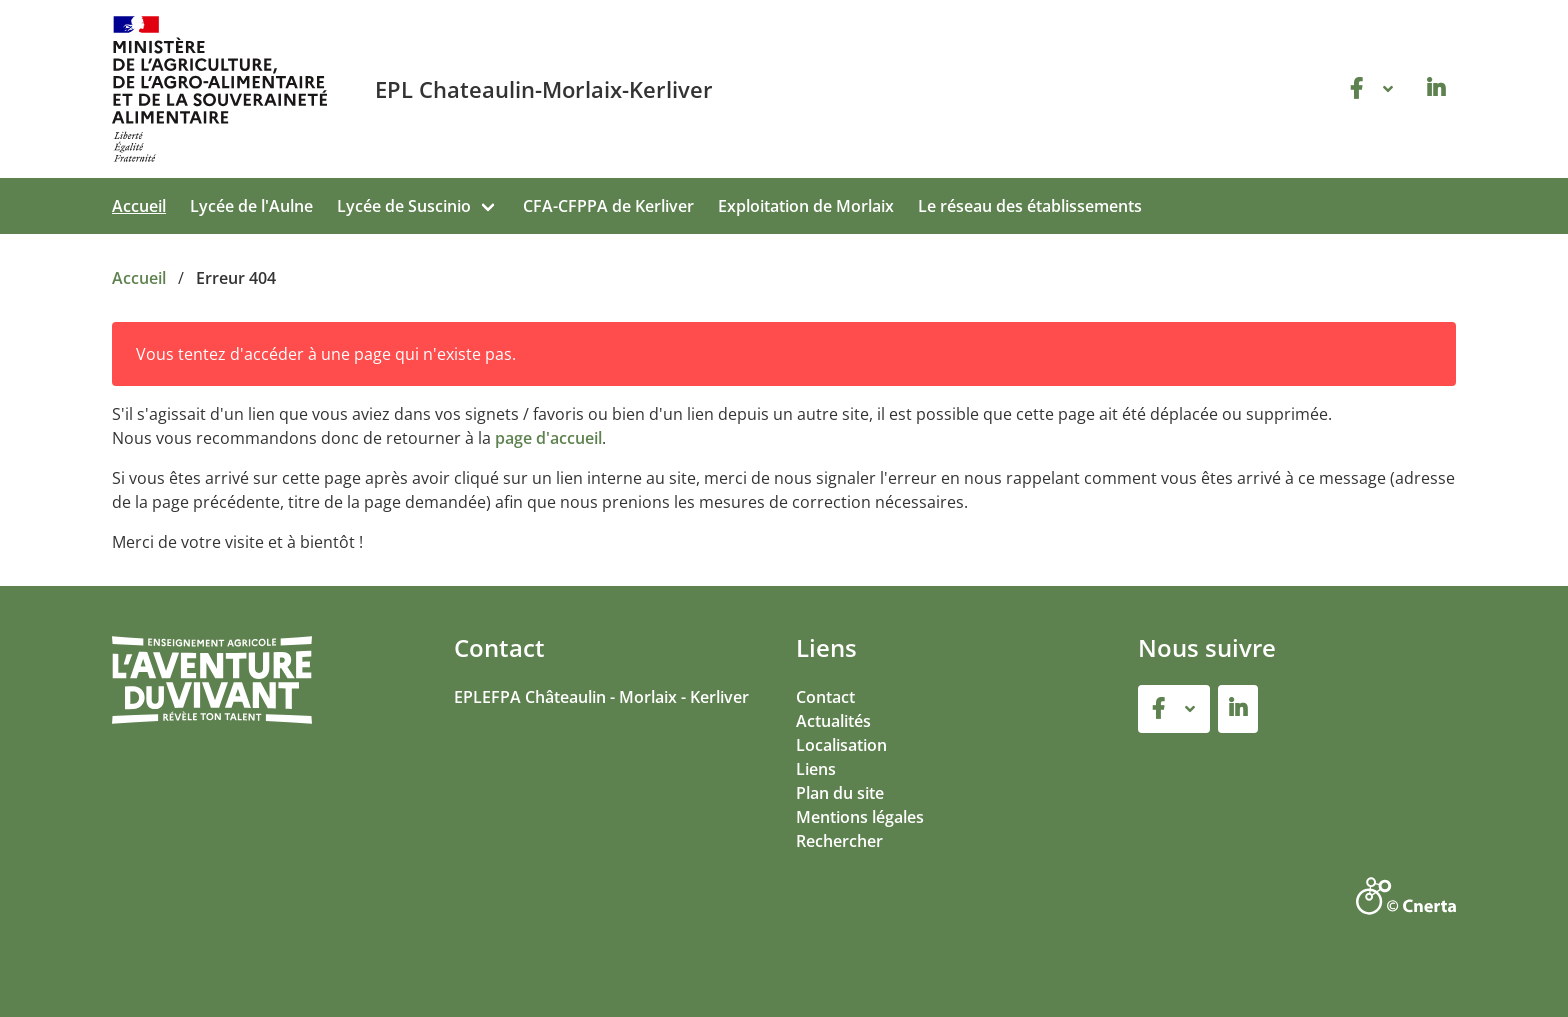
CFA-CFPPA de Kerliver (608, 206)
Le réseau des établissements (1030, 206)
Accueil (139, 206)
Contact (825, 697)
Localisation (841, 745)
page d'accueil (548, 438)
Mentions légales (860, 817)
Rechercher (839, 841)
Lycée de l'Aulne (251, 206)
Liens (816, 769)
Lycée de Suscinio (404, 206)
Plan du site (840, 793)
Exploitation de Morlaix (806, 206)
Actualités (833, 721)
